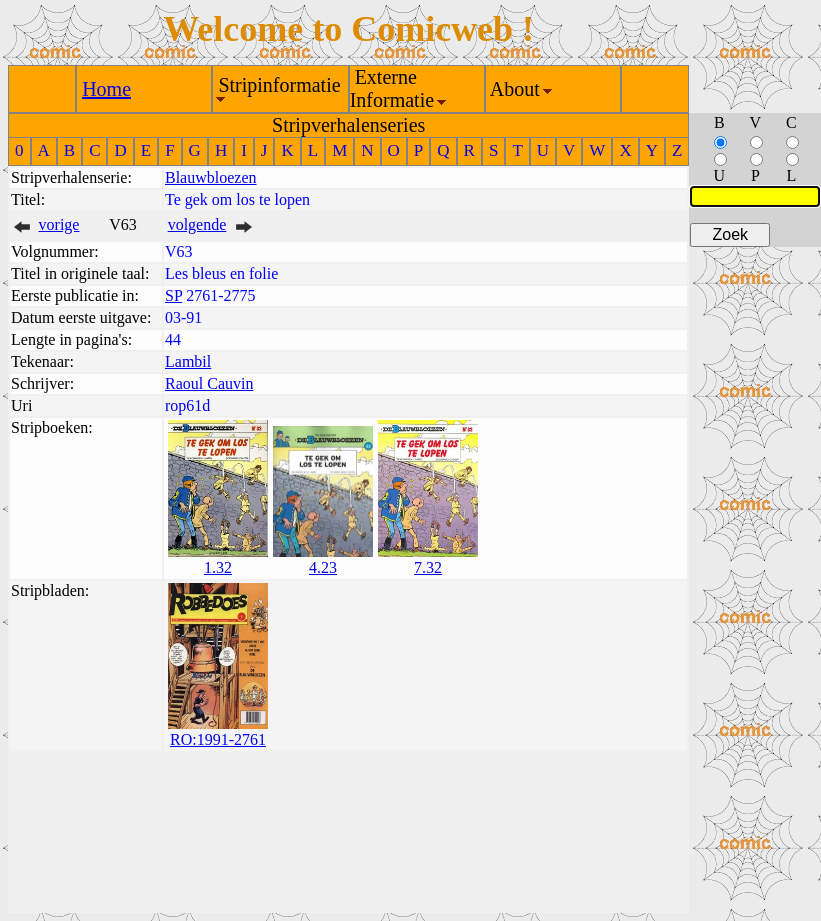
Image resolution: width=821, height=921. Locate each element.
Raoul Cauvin (209, 383)
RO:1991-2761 (218, 739)
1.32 (218, 567)
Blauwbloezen (211, 177)
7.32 (428, 567)
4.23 (323, 567)
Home (106, 89)
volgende (197, 224)
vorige (59, 224)
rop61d (187, 405)
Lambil (188, 361)
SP (173, 295)
